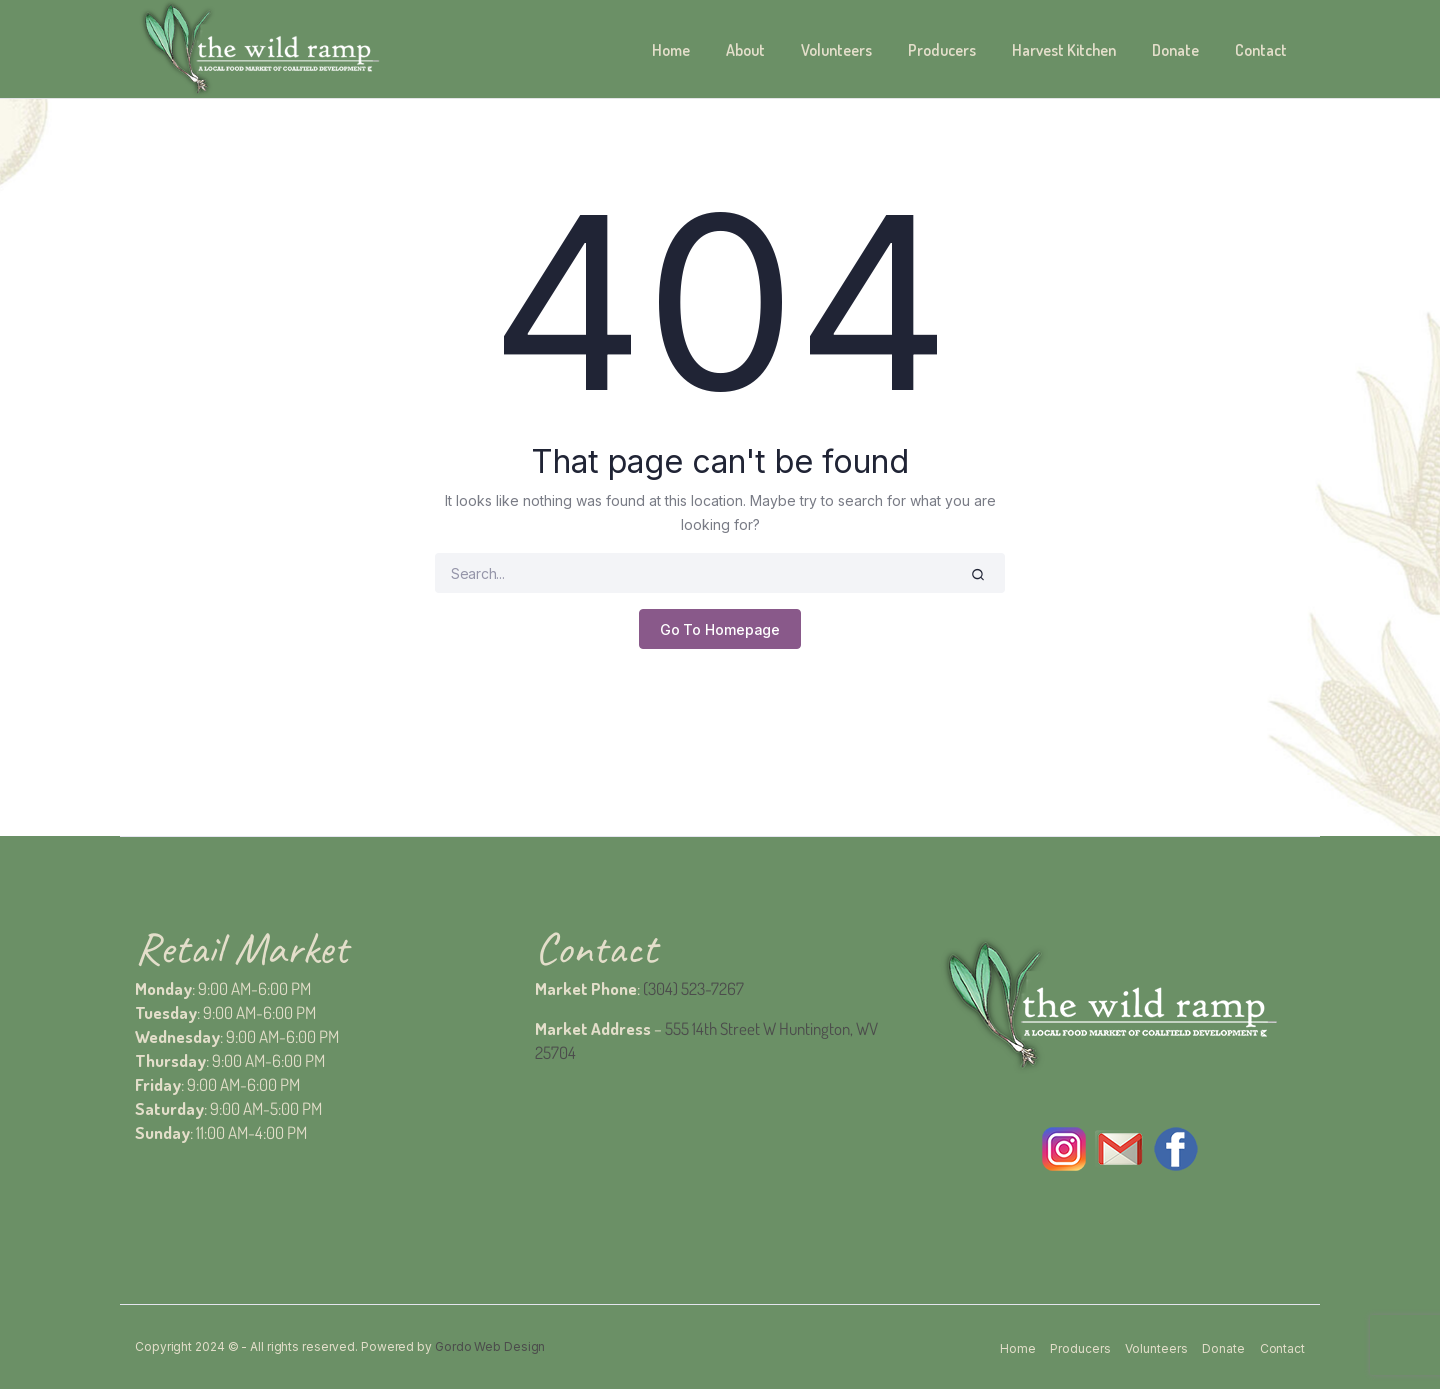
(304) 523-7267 (693, 988)
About (745, 50)
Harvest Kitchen (1064, 50)
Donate (1175, 50)
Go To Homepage (720, 629)
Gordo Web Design (490, 1346)
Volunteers (836, 50)
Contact (1261, 50)
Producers (942, 50)
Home (671, 50)
